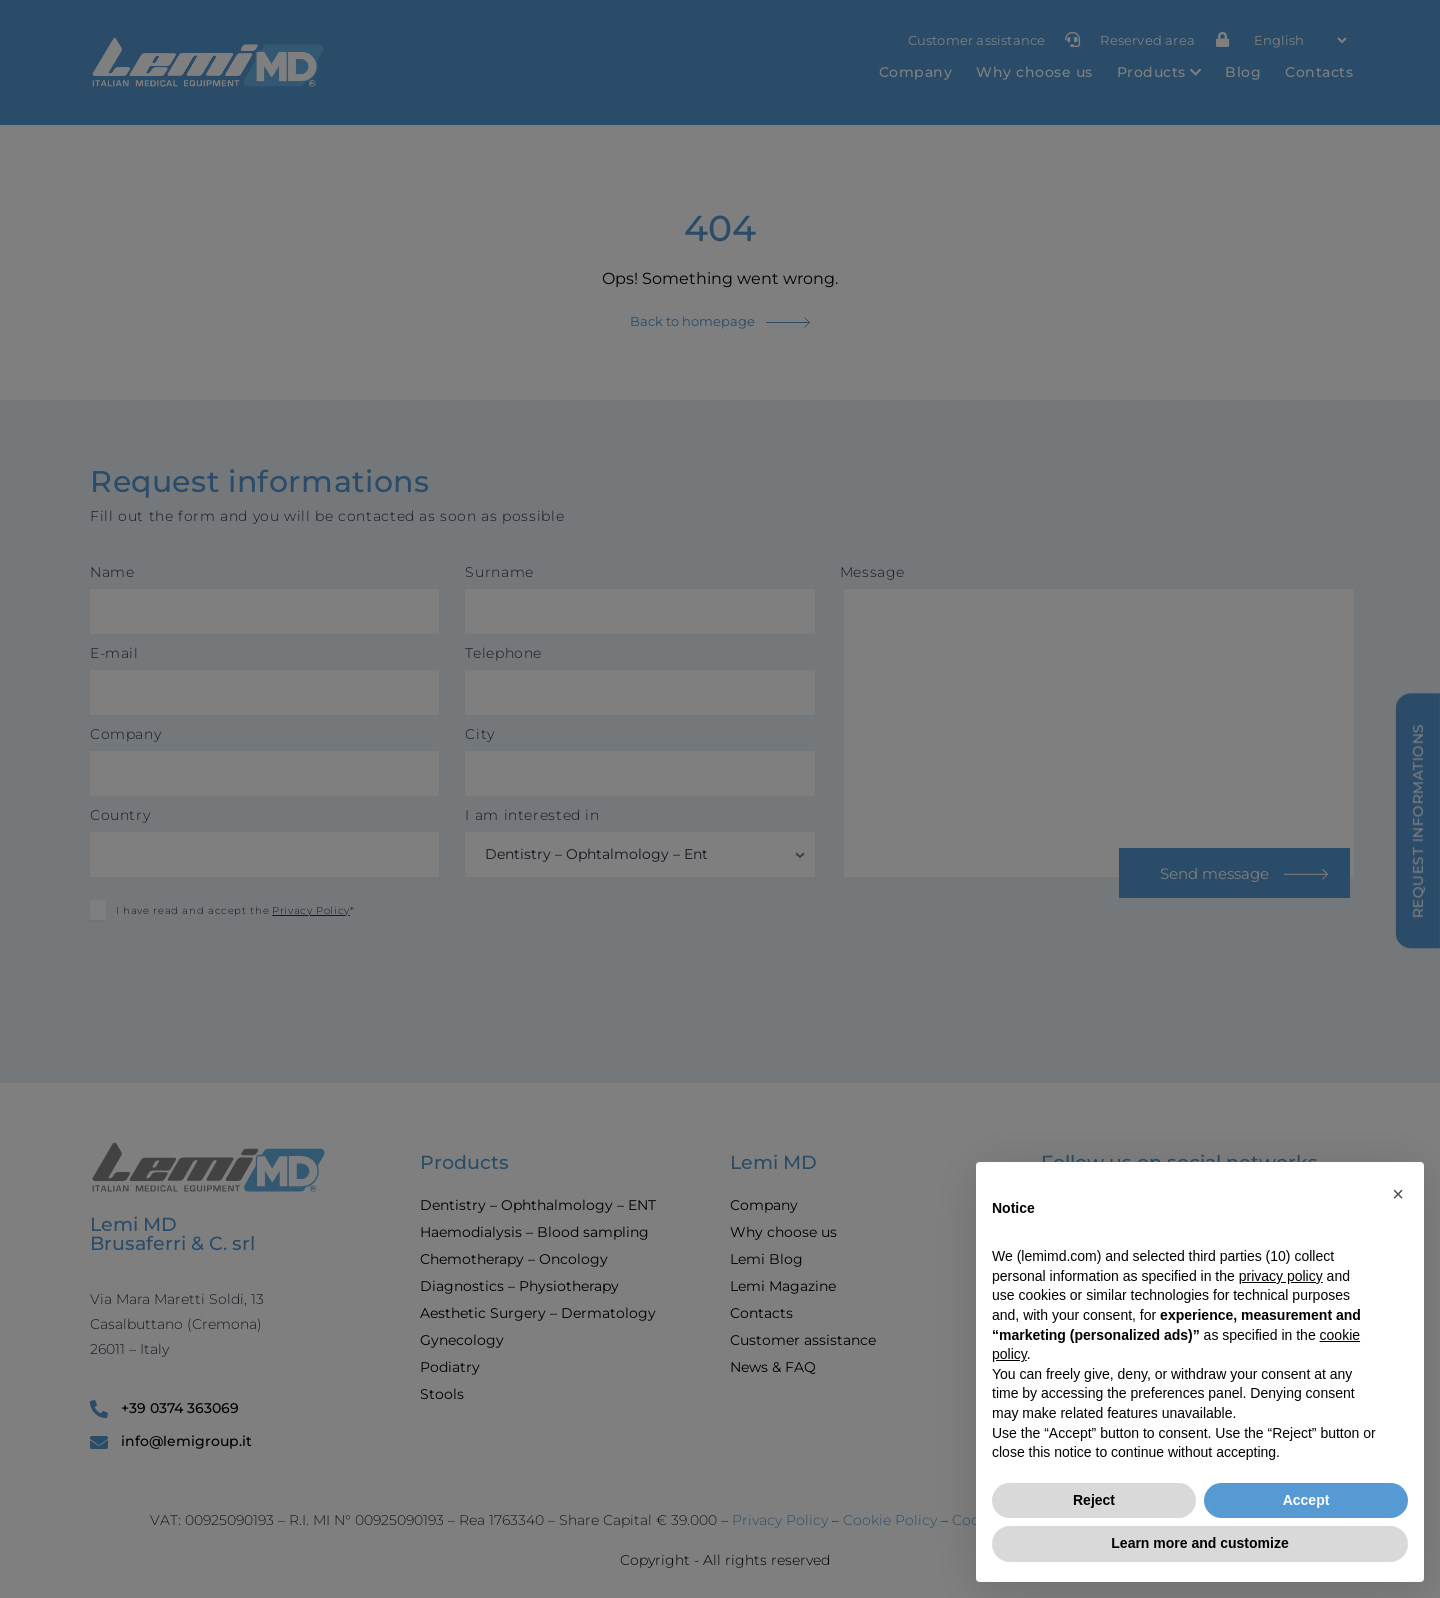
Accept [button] (1306, 1500)
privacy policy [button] (1281, 1276)
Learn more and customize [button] (1199, 1543)
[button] (1398, 1194)
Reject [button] (1094, 1500)
